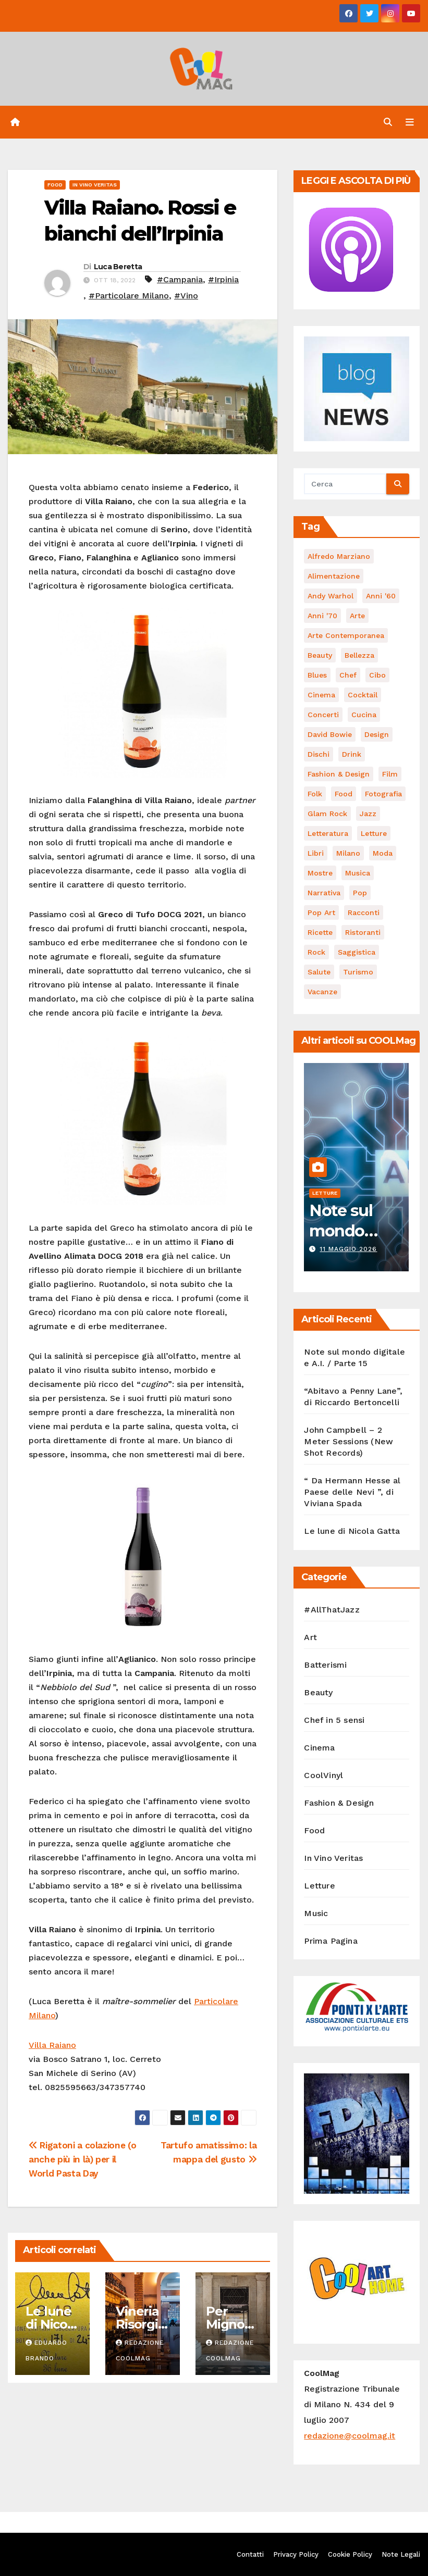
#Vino (186, 296)
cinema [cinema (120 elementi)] (321, 695)
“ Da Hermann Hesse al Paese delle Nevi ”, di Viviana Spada (352, 1491)
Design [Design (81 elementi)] (376, 734)
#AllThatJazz (331, 1610)
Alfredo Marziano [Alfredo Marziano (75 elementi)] (339, 556)
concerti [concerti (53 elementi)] (323, 714)
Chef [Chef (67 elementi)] (348, 675)
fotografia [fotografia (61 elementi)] (383, 794)
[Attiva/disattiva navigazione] (409, 122)
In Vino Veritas (94, 184)
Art (310, 1637)
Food (55, 184)
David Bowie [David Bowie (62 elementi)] (330, 734)
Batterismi (325, 1665)
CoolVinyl (323, 1775)
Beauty (318, 1692)
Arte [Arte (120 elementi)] (357, 615)
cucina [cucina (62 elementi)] (363, 714)
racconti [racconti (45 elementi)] (364, 912)
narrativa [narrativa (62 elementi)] (324, 893)
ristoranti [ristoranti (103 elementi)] (363, 932)
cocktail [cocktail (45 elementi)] (362, 695)
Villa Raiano (52, 2045)
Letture (324, 1193)
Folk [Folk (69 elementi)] (315, 794)
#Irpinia (223, 279)
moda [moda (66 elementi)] (383, 853)
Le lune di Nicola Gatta (52, 2324)
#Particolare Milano (129, 296)
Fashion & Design (339, 1803)
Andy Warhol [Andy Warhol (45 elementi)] (330, 596)
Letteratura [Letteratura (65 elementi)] (328, 833)
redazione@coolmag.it (349, 2436)
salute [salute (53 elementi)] (319, 972)
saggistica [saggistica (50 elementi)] (356, 952)
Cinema (319, 1748)
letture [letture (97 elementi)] (374, 833)
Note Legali (401, 2554)
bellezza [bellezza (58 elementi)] (359, 655)
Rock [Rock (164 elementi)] (316, 952)
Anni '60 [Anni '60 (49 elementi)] (381, 596)
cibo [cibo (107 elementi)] (377, 675)
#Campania (180, 279)
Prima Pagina (330, 1941)
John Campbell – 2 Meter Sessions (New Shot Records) (348, 1441)
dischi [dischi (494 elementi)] (318, 754)
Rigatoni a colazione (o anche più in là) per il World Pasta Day (82, 2159)
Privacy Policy (296, 2554)
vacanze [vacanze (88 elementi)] (322, 991)
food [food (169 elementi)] (343, 794)
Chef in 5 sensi (334, 1720)
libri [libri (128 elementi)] (316, 853)
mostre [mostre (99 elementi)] (320, 873)
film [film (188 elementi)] (390, 774)
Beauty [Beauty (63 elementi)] (320, 655)
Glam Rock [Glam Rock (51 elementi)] (327, 813)
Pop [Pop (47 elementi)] (360, 893)
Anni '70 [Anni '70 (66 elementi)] (322, 615)
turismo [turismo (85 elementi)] (358, 972)
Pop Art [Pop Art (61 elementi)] (321, 912)
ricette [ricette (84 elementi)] (320, 932)
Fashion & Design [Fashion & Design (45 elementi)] (339, 774)
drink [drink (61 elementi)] (351, 754)
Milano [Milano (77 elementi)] (348, 853)
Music (316, 1913)
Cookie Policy (350, 2554)
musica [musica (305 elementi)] (357, 873)
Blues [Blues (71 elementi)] (317, 675)
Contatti (250, 2554)
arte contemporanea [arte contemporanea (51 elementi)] (346, 635)
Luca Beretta (118, 266)
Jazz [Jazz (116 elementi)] (368, 813)
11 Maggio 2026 (348, 1249)
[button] (388, 122)
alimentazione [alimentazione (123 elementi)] (334, 576)
